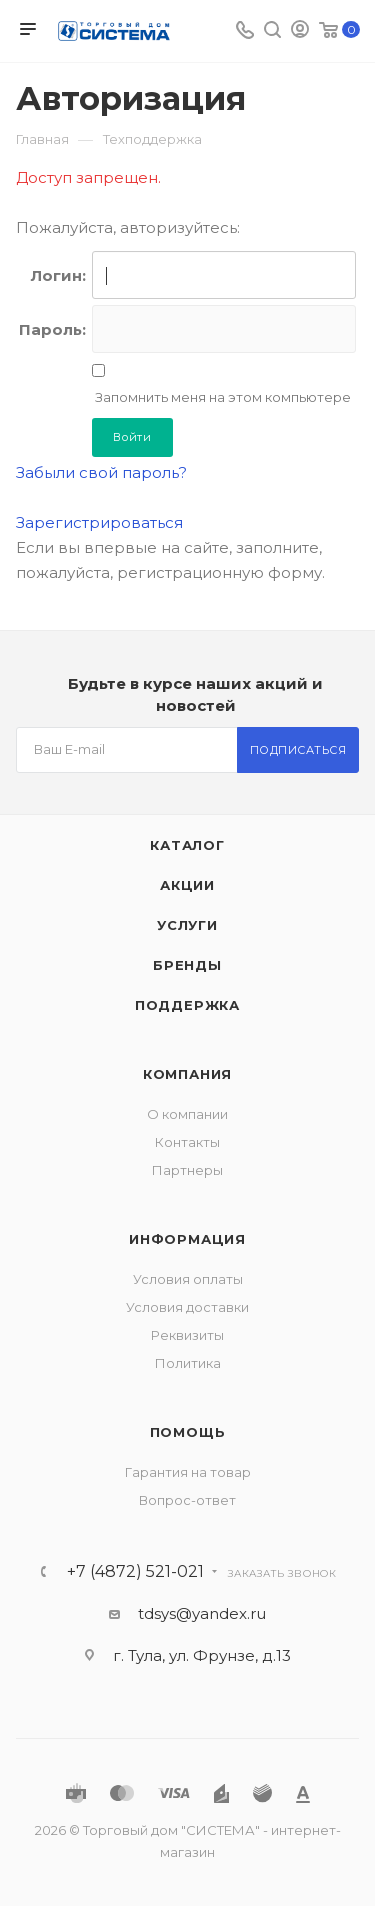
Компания (187, 1074)
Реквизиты (187, 1335)
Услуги (187, 925)
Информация (187, 1239)
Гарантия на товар (188, 1472)
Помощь (188, 1432)
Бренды (187, 965)
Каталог (187, 845)
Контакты (187, 1142)
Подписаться (298, 750)
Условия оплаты (188, 1279)
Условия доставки (187, 1307)
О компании (187, 1114)
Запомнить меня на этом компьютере (221, 397)
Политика (188, 1363)
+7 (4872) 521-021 (135, 1572)
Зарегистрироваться (99, 522)
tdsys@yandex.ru (202, 1613)
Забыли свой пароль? (101, 472)
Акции (187, 885)
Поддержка (187, 1005)
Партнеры (187, 1170)
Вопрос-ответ (187, 1500)
